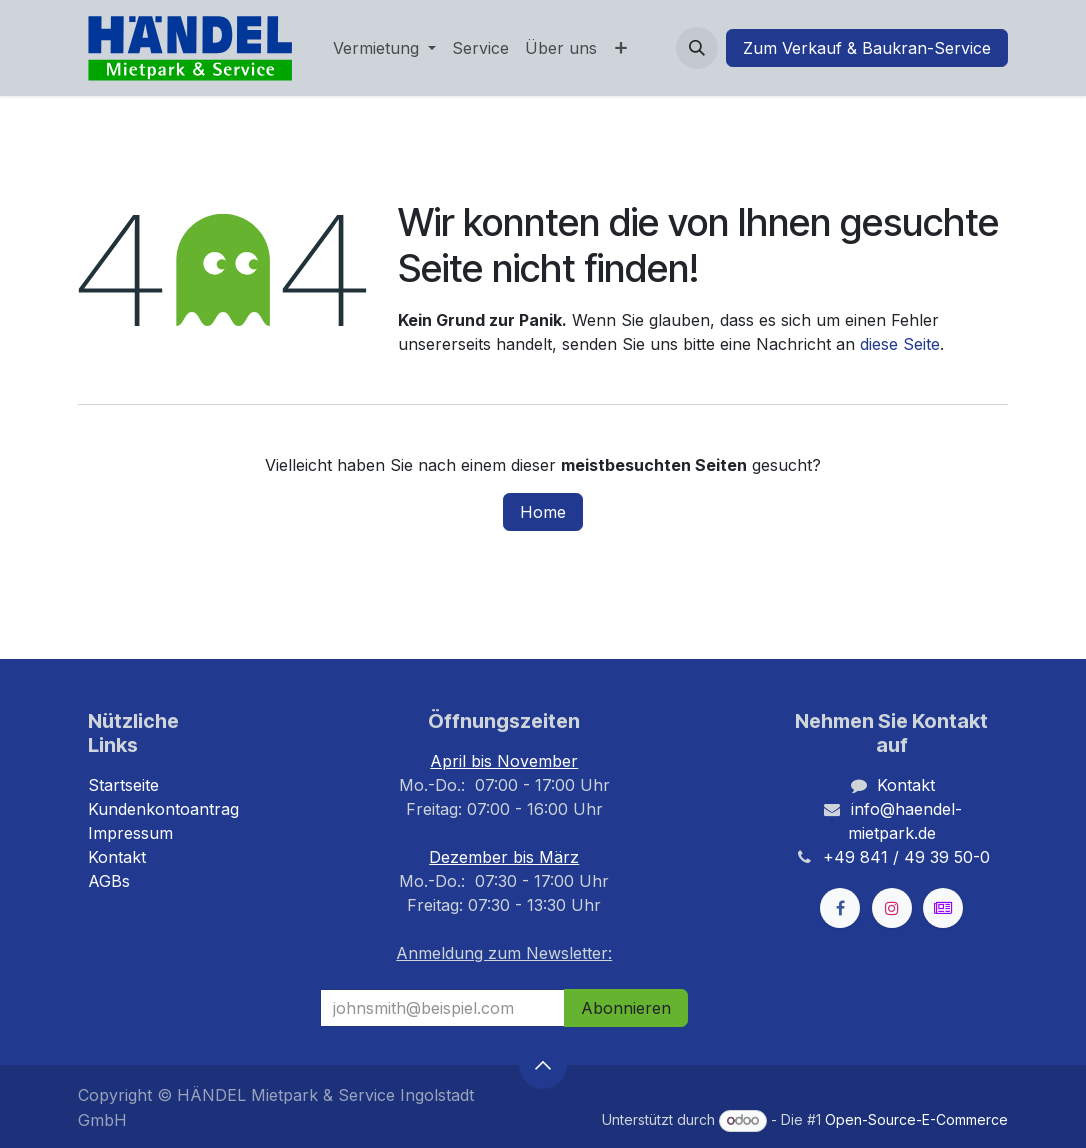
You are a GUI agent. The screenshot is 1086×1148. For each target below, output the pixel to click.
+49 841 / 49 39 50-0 (906, 857)
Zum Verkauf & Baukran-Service (867, 48)
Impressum (130, 833)
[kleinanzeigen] (943, 908)
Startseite (123, 785)
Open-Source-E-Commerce (916, 1119)
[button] (697, 48)
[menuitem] (384, 48)
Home (543, 512)
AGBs (109, 881)
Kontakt (117, 857)
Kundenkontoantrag (163, 809)
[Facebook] (840, 908)
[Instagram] (892, 908)
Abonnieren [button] (626, 1008)
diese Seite (900, 344)
